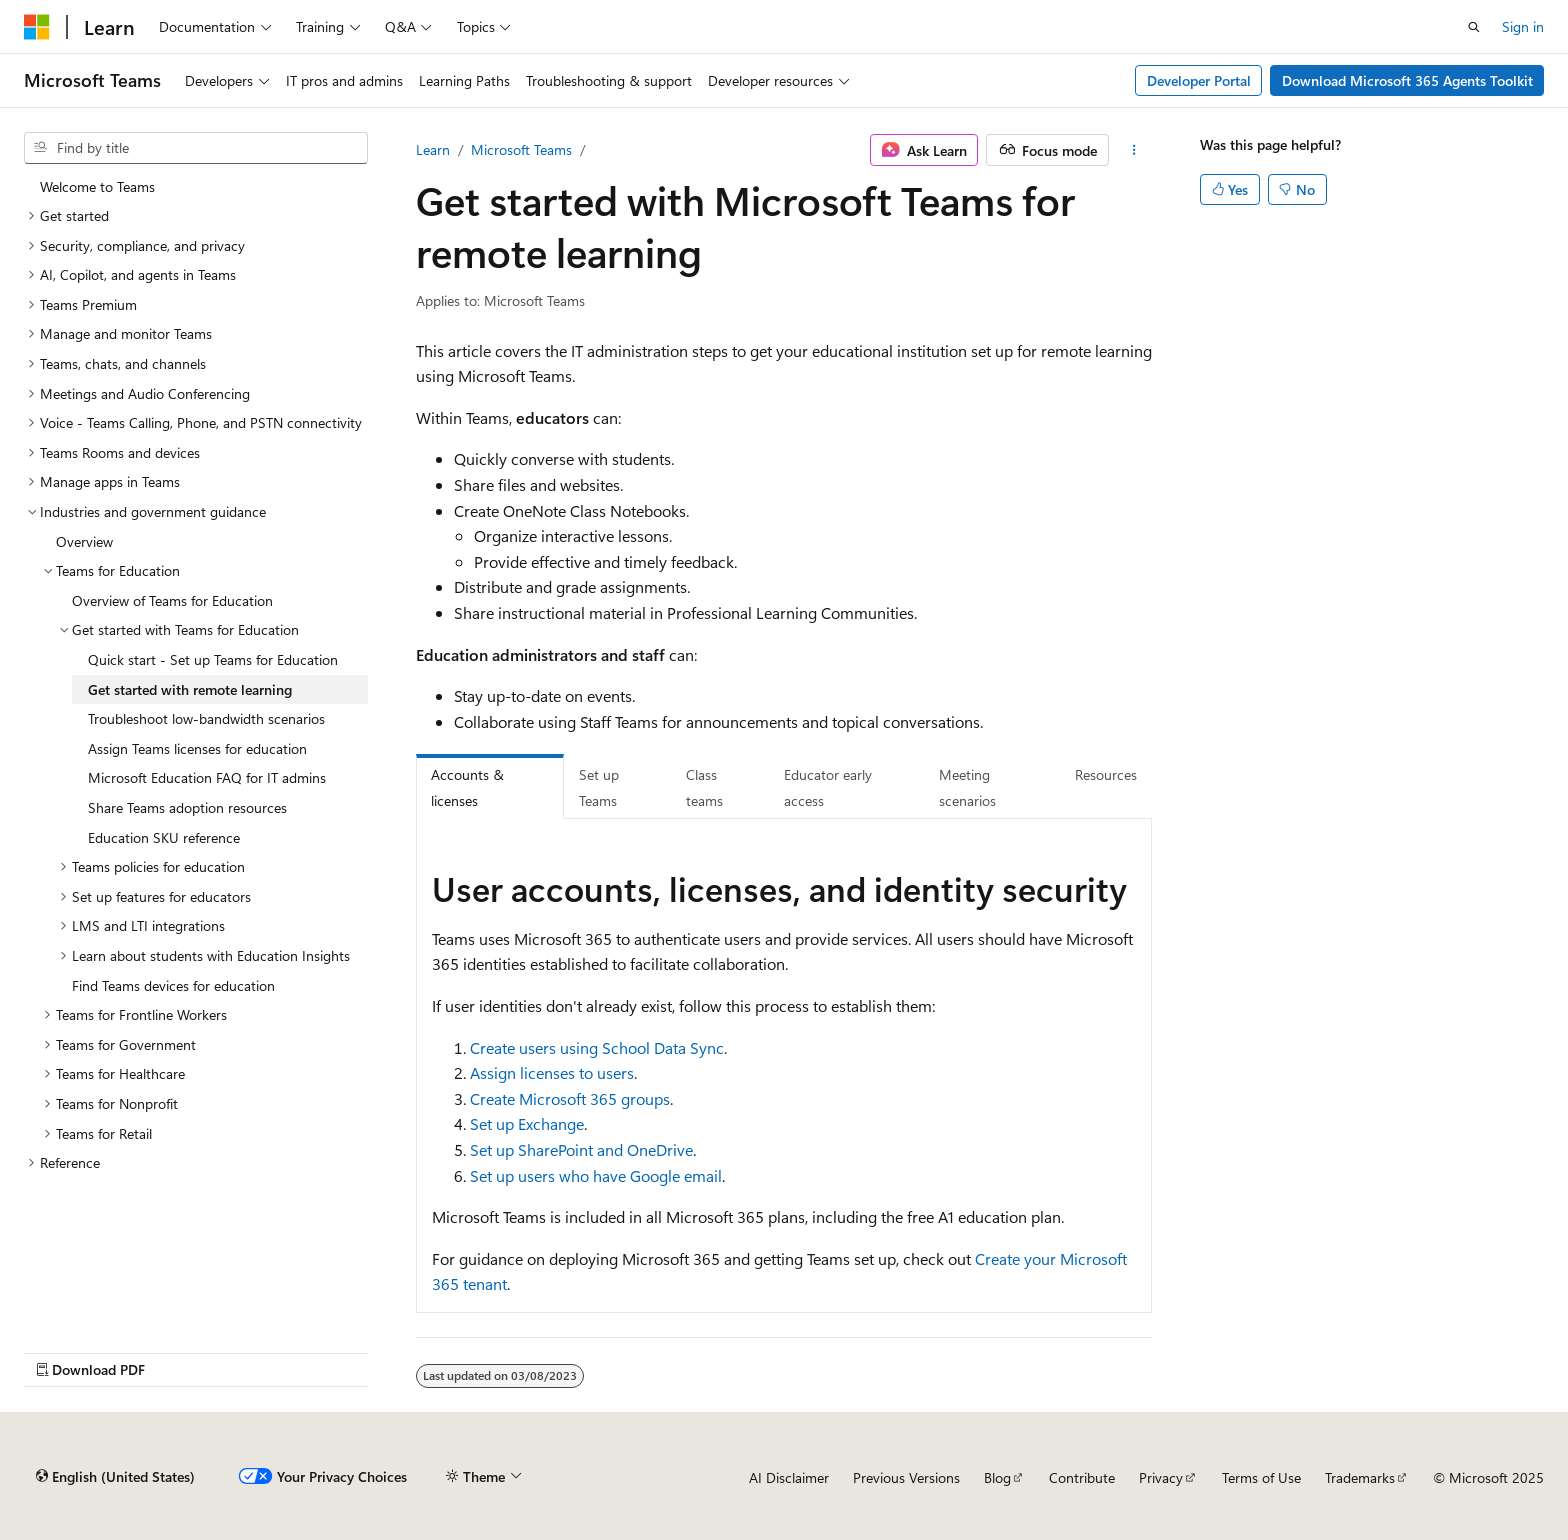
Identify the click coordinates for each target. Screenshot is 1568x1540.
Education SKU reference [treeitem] (164, 837)
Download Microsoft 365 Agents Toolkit (1407, 80)
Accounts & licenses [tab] (467, 787)
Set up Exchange (527, 1123)
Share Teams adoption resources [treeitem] (187, 807)
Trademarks (1360, 1477)
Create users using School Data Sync (597, 1047)
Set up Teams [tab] (599, 787)
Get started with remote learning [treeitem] (190, 689)
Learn (433, 149)
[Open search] (1474, 27)
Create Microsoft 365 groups (570, 1098)
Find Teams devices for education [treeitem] (173, 985)
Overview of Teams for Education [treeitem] (172, 600)
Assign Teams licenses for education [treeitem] (197, 748)
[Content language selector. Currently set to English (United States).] (115, 1477)
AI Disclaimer (789, 1477)
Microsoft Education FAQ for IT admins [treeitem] (207, 777)
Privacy (1161, 1477)
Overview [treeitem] (84, 541)
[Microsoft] (37, 27)
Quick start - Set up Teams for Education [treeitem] (213, 659)
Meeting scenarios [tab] (967, 787)
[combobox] (196, 148)
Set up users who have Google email (596, 1175)
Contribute (1082, 1477)
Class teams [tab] (704, 787)
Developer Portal (1199, 80)
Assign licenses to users (552, 1072)
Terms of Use (1261, 1477)
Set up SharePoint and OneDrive (581, 1149)
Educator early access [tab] (828, 787)
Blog (997, 1477)
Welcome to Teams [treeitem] (97, 186)
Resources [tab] (1106, 774)
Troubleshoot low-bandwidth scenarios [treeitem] (206, 718)
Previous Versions (906, 1477)
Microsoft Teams (521, 149)
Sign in (1523, 26)
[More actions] (1134, 150)
